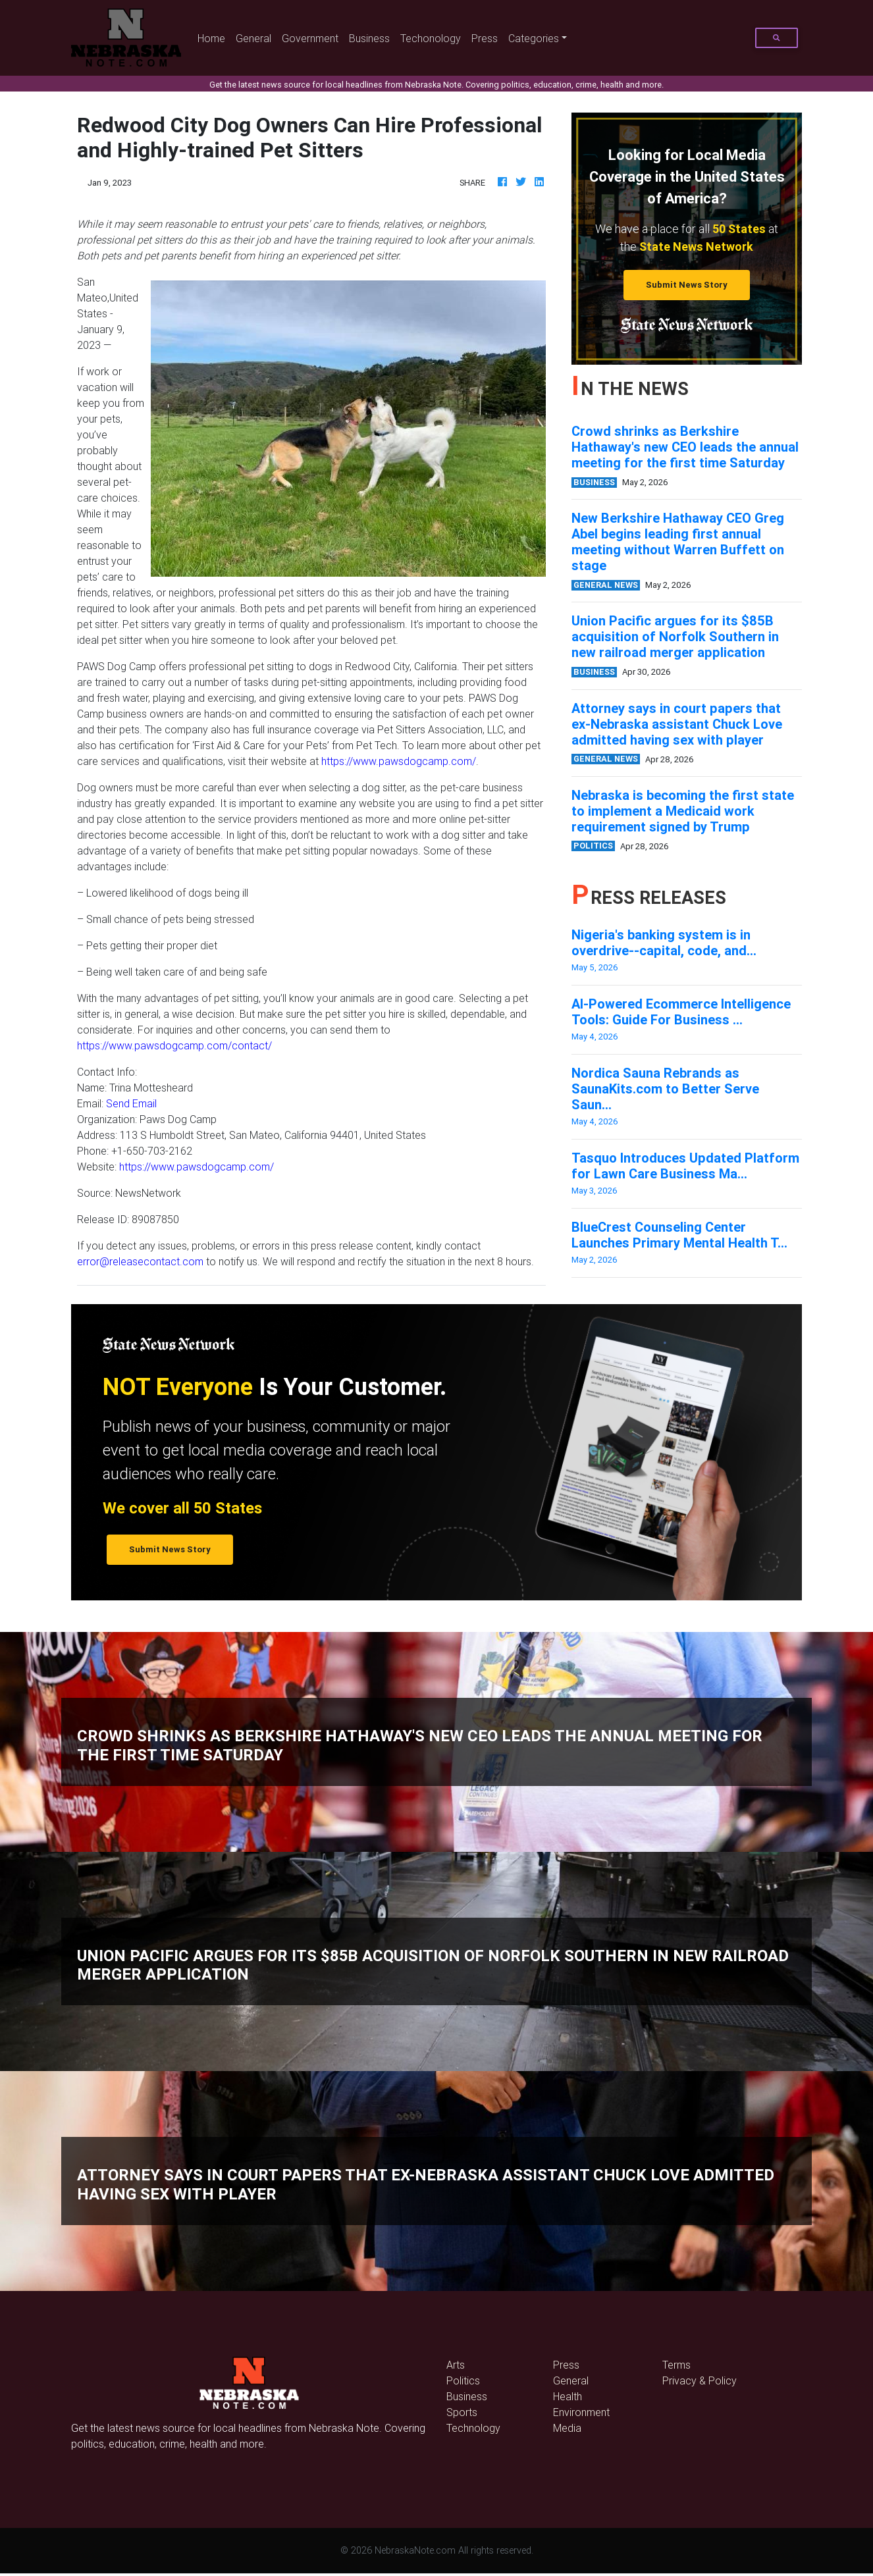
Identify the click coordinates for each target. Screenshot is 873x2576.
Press (484, 38)
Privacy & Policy (699, 2380)
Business (369, 38)
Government (310, 38)
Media (567, 2427)
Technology (473, 2427)
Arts (455, 2364)
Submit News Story (687, 284)
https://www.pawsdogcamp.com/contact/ (174, 1045)
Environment (581, 2412)
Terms (676, 2364)
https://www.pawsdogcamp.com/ (398, 761)
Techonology (430, 38)
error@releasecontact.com (140, 1261)
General (253, 38)
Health (567, 2396)
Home (214, 37)
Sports (461, 2412)
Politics (463, 2380)
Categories (533, 38)
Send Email (131, 1103)
